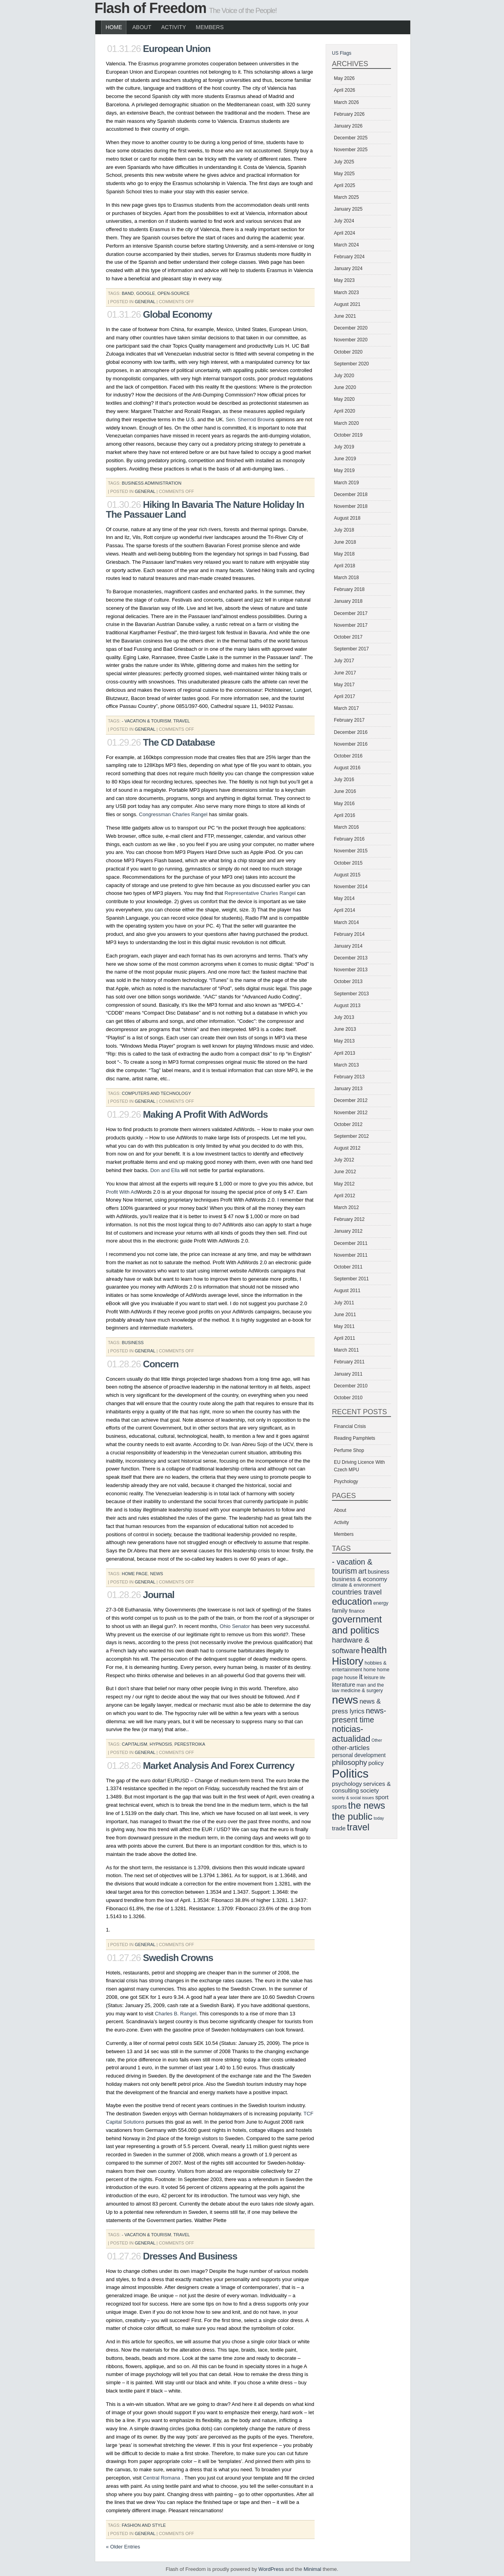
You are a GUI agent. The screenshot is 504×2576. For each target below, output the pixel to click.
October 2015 (348, 863)
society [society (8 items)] (369, 1790)
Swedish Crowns (178, 1957)
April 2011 (344, 1338)
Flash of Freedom (150, 8)
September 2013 (351, 993)
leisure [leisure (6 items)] (371, 1677)
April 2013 (344, 1053)
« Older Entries (123, 2547)
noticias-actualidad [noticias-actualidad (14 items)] (351, 1734)
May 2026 (344, 78)
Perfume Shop (349, 1450)
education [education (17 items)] (352, 1601)
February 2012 (349, 1219)
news (156, 1573)
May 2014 (344, 898)
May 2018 (344, 554)
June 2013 (345, 1029)
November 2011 (350, 1255)
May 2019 (344, 470)
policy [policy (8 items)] (376, 1762)
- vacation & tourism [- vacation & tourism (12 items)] (352, 1566)
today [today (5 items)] (379, 1818)
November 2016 (350, 744)
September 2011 (351, 1279)
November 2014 (350, 886)
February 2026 (349, 114)
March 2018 (346, 577)
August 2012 (347, 1148)
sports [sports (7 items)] (339, 1807)
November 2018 (350, 506)
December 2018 (350, 494)
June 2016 (345, 791)
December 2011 (350, 1243)
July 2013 (344, 1017)
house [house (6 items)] (351, 1677)
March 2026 (346, 102)
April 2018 (344, 566)
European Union (176, 48)
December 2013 (350, 958)
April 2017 (344, 696)
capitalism (134, 1744)
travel (181, 721)
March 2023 (346, 292)
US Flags (341, 53)
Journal (158, 1594)
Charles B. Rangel (175, 2014)
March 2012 (346, 1207)
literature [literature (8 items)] (343, 1684)
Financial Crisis (350, 1426)
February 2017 (349, 720)
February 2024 (349, 256)
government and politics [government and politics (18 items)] (357, 1624)
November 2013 (350, 969)
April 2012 (344, 1195)
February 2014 (349, 934)
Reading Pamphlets (354, 1438)
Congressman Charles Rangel (173, 814)
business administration (151, 483)
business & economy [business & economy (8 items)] (359, 1579)
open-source (174, 293)
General (145, 301)
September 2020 (351, 364)
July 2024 (344, 221)
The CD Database (179, 742)
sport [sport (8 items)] (382, 1797)
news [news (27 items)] (345, 1699)
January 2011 (348, 1374)
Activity (173, 27)
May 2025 (344, 173)
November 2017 (350, 625)
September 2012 (351, 1136)
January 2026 (348, 126)
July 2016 (344, 779)
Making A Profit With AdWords (205, 1114)
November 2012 (350, 1112)
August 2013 (347, 1005)
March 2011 (346, 1350)
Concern (160, 1364)
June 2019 (345, 458)
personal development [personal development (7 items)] (358, 1755)
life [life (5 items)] (382, 1677)
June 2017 (345, 673)
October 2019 (348, 435)
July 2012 (344, 1160)
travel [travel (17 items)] (358, 1827)
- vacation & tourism (146, 721)
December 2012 (350, 1100)
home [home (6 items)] (369, 1669)
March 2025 (346, 197)
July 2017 (344, 660)
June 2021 (345, 316)
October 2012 (348, 1124)
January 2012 (348, 1231)
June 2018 (345, 542)
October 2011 (348, 1267)
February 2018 (349, 589)
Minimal (312, 2569)
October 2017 (348, 637)
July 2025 (344, 162)
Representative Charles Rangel (260, 893)
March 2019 (346, 482)
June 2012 (345, 1171)
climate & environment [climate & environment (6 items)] (356, 1585)
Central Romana (162, 2478)
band (128, 293)
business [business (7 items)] (378, 1572)
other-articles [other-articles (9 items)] (350, 1748)
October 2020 (348, 352)
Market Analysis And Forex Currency (218, 1765)
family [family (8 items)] (340, 1610)
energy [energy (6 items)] (380, 1603)
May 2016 (344, 803)
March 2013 (346, 1065)
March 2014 (346, 922)
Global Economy (177, 314)
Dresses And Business (190, 2256)
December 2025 (350, 138)
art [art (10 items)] (362, 1571)
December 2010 (350, 1386)
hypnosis (161, 1744)
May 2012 (344, 1184)
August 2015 (347, 875)
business (133, 1342)
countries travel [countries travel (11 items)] (357, 1592)
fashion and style (144, 2525)
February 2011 (349, 1362)
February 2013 (349, 1077)
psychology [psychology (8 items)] (347, 1783)
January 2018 (348, 601)
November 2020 (350, 340)
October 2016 (348, 756)
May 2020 (344, 399)
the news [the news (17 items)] (366, 1805)
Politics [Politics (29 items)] (350, 1773)
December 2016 (350, 732)
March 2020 (346, 423)
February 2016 (349, 839)
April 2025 (344, 185)
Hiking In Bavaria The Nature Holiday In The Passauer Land (205, 509)
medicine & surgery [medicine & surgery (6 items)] (362, 1690)
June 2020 (345, 387)
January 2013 (348, 1088)
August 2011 (347, 1290)
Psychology (346, 1481)
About (141, 27)
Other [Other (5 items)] (377, 1740)
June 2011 (345, 1314)
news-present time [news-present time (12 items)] (359, 1715)
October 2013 (348, 981)
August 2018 (347, 518)
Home (114, 27)
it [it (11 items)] (361, 1676)
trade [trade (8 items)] (339, 1828)
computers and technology (156, 1093)
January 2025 (348, 209)
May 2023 (344, 280)
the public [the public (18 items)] (352, 1816)
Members (210, 27)
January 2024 (348, 268)
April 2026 (344, 90)
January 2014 (348, 946)
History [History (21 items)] (347, 1661)
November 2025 (350, 149)
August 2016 (347, 767)
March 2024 (346, 245)
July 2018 (344, 530)
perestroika (189, 1744)
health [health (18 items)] (374, 1649)
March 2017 (346, 708)
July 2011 (344, 1303)
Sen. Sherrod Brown (249, 419)
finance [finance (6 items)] (357, 1611)
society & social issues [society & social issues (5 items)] (353, 1797)
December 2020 (350, 328)
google (145, 293)
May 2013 (344, 1041)
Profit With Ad (121, 1192)
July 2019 (344, 447)
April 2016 (344, 815)
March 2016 (346, 827)
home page (135, 1573)
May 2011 (344, 1326)
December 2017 (350, 613)
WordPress (271, 2569)
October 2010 (348, 1397)
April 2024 (344, 233)
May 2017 (344, 684)
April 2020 (344, 411)
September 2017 (351, 649)
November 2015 (350, 851)
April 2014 (344, 910)
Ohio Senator (235, 1626)
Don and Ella (165, 1170)
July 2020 (344, 375)
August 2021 (347, 304)
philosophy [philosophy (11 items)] (349, 1762)
